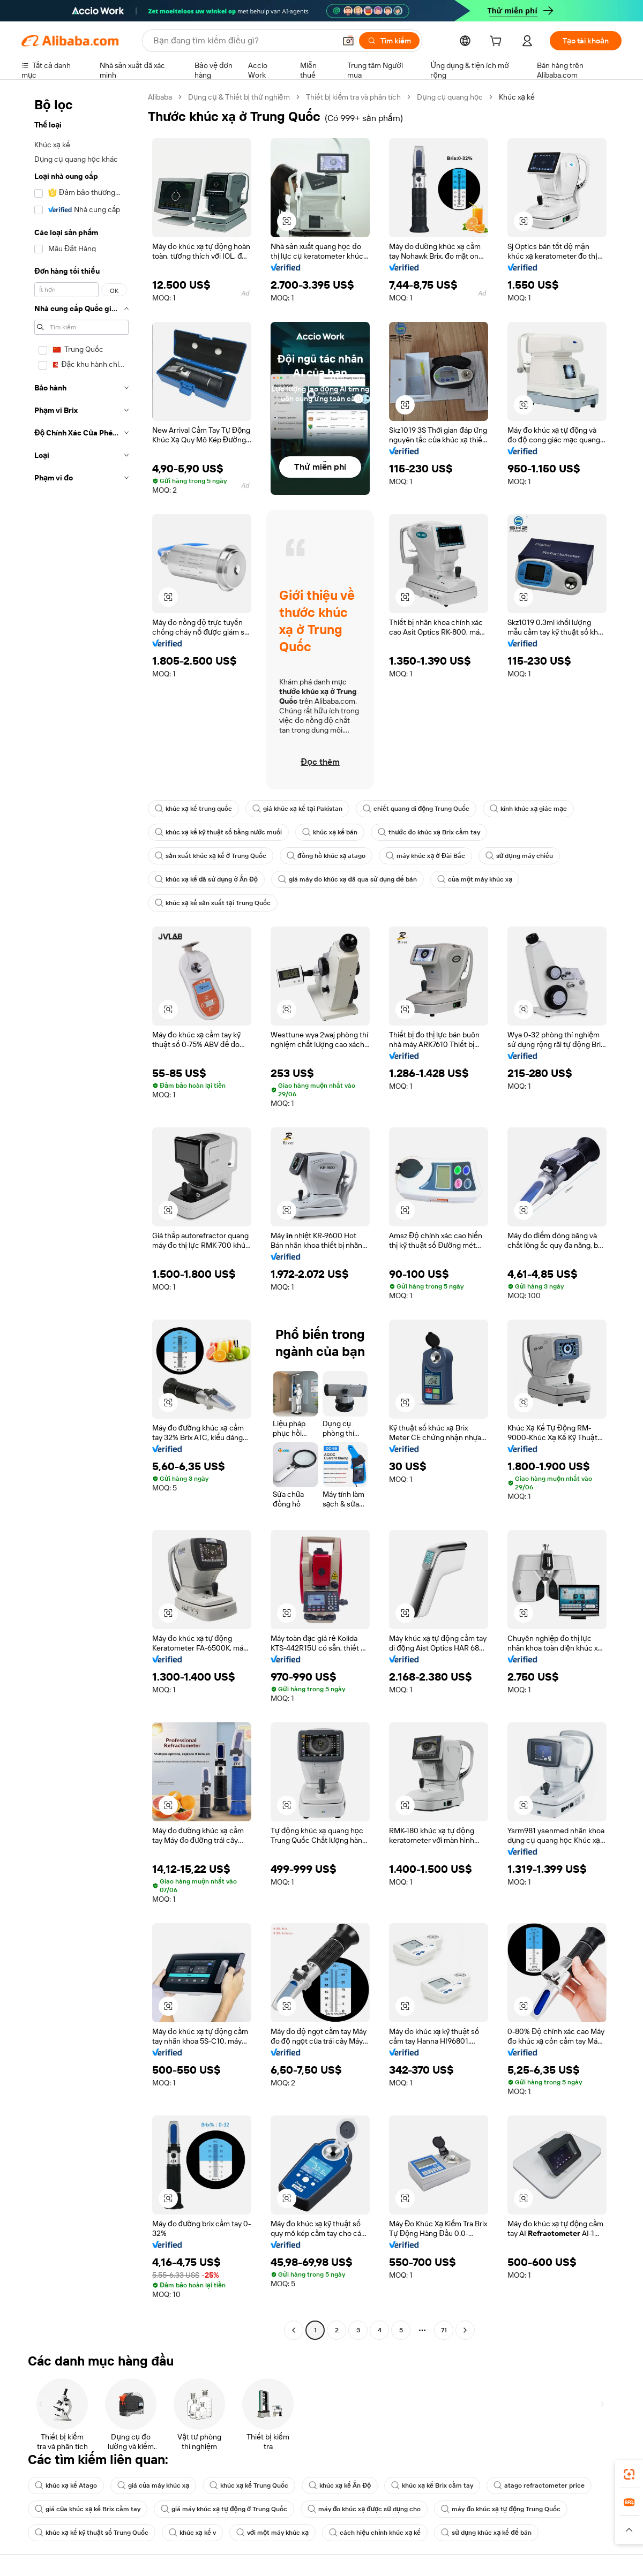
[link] (629, 2474)
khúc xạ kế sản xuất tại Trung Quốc (213, 903)
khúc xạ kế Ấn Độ (340, 2485)
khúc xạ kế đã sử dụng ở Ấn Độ (206, 879)
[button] (348, 40)
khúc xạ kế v (192, 2532)
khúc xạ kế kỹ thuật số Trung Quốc (91, 2532)
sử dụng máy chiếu (519, 856)
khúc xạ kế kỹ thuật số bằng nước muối (218, 832)
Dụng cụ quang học (450, 97)
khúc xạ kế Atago (66, 2485)
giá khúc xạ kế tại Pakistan (297, 808)
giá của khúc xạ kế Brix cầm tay (87, 2509)
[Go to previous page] (293, 2330)
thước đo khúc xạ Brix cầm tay (429, 832)
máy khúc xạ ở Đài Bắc (425, 856)
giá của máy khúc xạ (153, 2485)
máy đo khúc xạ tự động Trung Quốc (500, 2509)
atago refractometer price (539, 2485)
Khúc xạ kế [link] (517, 97)
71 (444, 2330)
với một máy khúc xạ (272, 2532)
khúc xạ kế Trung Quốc (249, 2485)
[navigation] (81, 1215)
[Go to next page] (465, 2330)
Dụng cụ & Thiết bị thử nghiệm (239, 97)
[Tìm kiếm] (389, 40)
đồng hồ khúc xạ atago (326, 856)
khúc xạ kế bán (329, 832)
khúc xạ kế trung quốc (193, 808)
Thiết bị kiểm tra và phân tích (353, 97)
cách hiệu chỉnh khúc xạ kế (375, 2532)
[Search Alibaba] (243, 41)
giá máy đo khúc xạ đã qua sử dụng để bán (347, 879)
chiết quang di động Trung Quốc (416, 808)
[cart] (498, 42)
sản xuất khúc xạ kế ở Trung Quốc (210, 856)
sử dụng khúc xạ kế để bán (486, 2532)
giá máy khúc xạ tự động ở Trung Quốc (224, 2509)
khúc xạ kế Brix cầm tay (432, 2485)
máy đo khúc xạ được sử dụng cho (364, 2509)
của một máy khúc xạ (475, 879)
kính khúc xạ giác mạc (528, 808)
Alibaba (160, 97)
